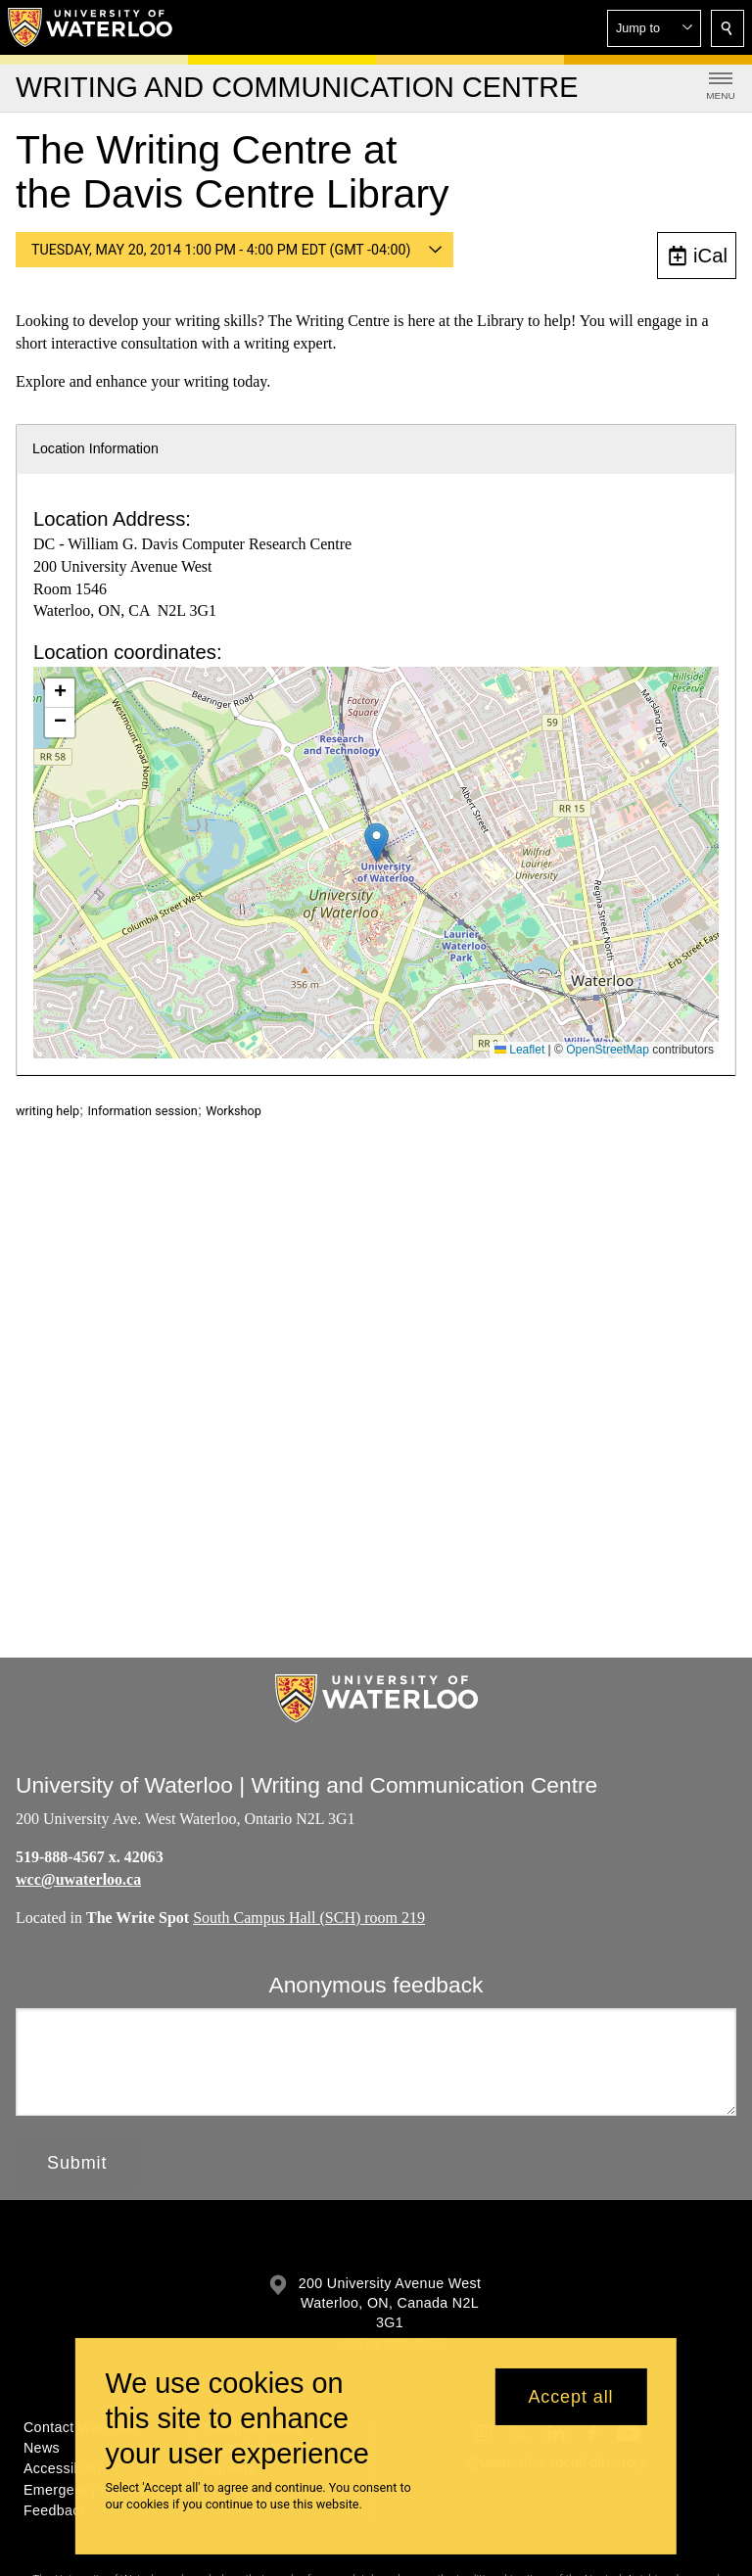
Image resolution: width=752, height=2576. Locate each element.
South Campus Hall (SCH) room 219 (309, 1917)
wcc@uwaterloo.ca (78, 1879)
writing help (47, 1110)
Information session (143, 1110)
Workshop (233, 1110)
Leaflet (519, 1049)
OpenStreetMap (607, 1049)
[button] (654, 28)
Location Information (95, 448)
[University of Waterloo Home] (91, 27)
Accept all (570, 2397)
